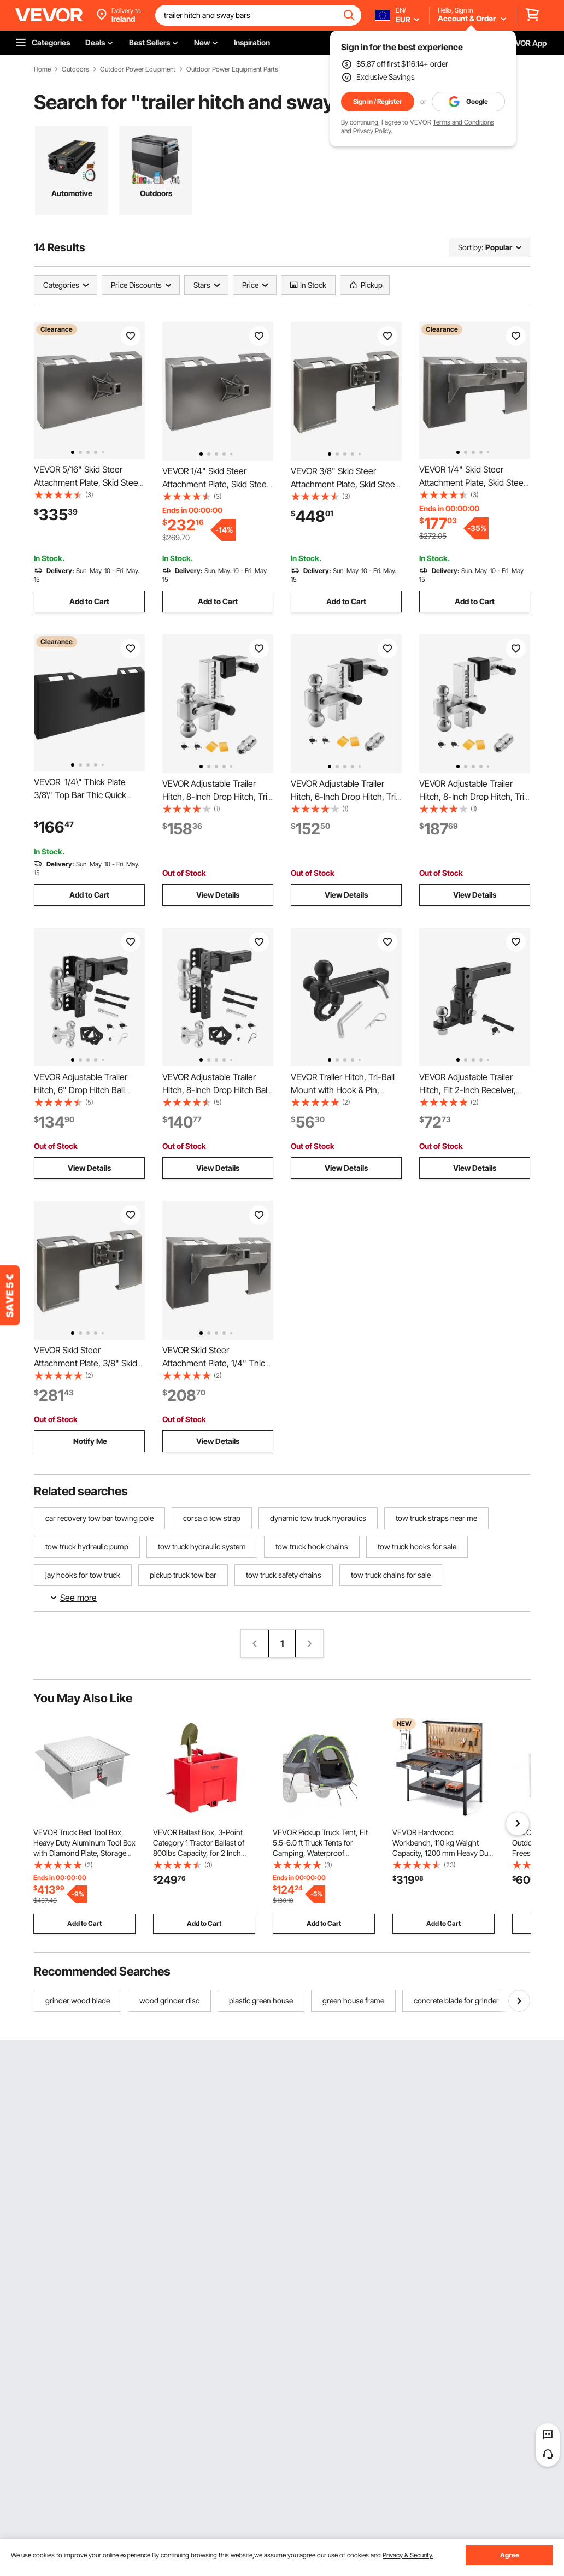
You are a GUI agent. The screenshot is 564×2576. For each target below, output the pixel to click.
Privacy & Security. (408, 2555)
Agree (509, 2555)
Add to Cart (89, 601)
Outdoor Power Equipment (137, 69)
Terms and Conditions (463, 122)
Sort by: (470, 247)
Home (42, 69)
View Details (217, 894)
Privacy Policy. (372, 131)
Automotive (71, 193)
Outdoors (75, 69)
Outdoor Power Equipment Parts (232, 69)
